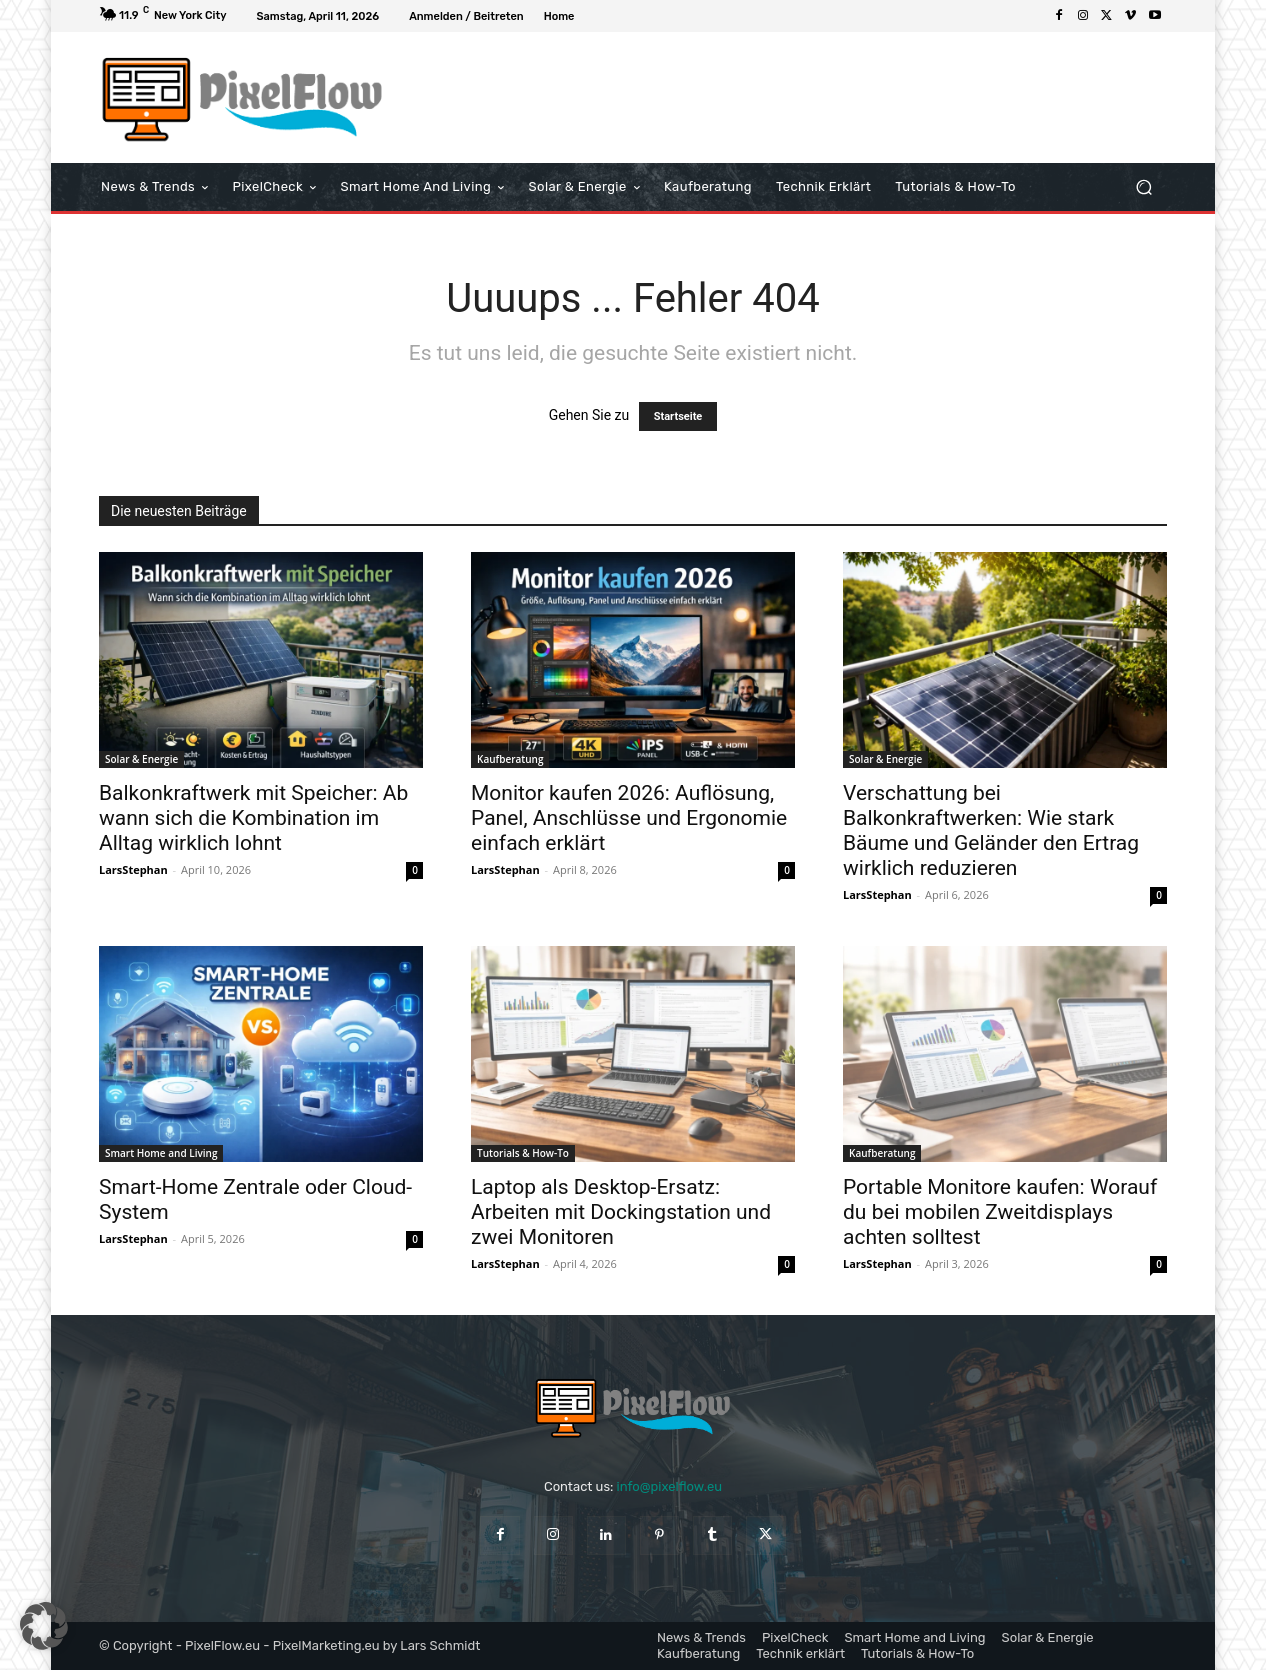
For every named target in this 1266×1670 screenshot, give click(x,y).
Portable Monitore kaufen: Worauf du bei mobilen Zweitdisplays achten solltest (1000, 1212)
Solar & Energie (141, 759)
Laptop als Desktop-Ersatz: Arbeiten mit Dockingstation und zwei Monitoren (621, 1212)
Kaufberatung (510, 759)
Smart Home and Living (161, 1153)
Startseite (678, 416)
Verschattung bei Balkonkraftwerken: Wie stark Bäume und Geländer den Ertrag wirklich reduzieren (991, 830)
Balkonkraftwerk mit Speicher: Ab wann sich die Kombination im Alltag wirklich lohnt (253, 818)
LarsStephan (133, 869)
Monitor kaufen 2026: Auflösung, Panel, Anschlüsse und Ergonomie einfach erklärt (629, 818)
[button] (1143, 187)
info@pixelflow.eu (669, 1486)
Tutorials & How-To (523, 1153)
